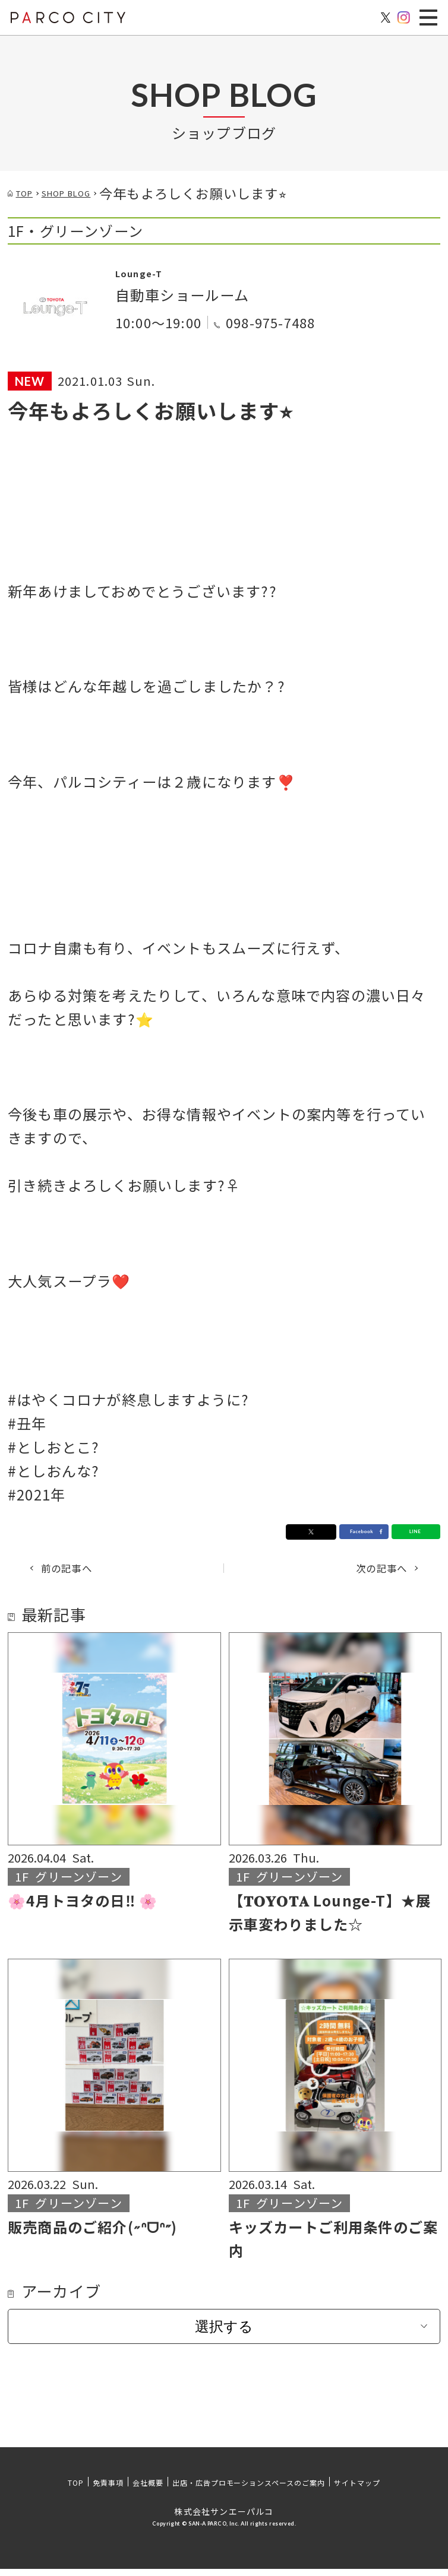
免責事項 (108, 2490)
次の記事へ (363, 1571)
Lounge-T (151, 271)
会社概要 (147, 2490)
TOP (76, 2490)
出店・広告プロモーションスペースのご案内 (248, 2490)
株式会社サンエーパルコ (223, 2518)
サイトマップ (357, 2490)
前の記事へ (84, 1571)
